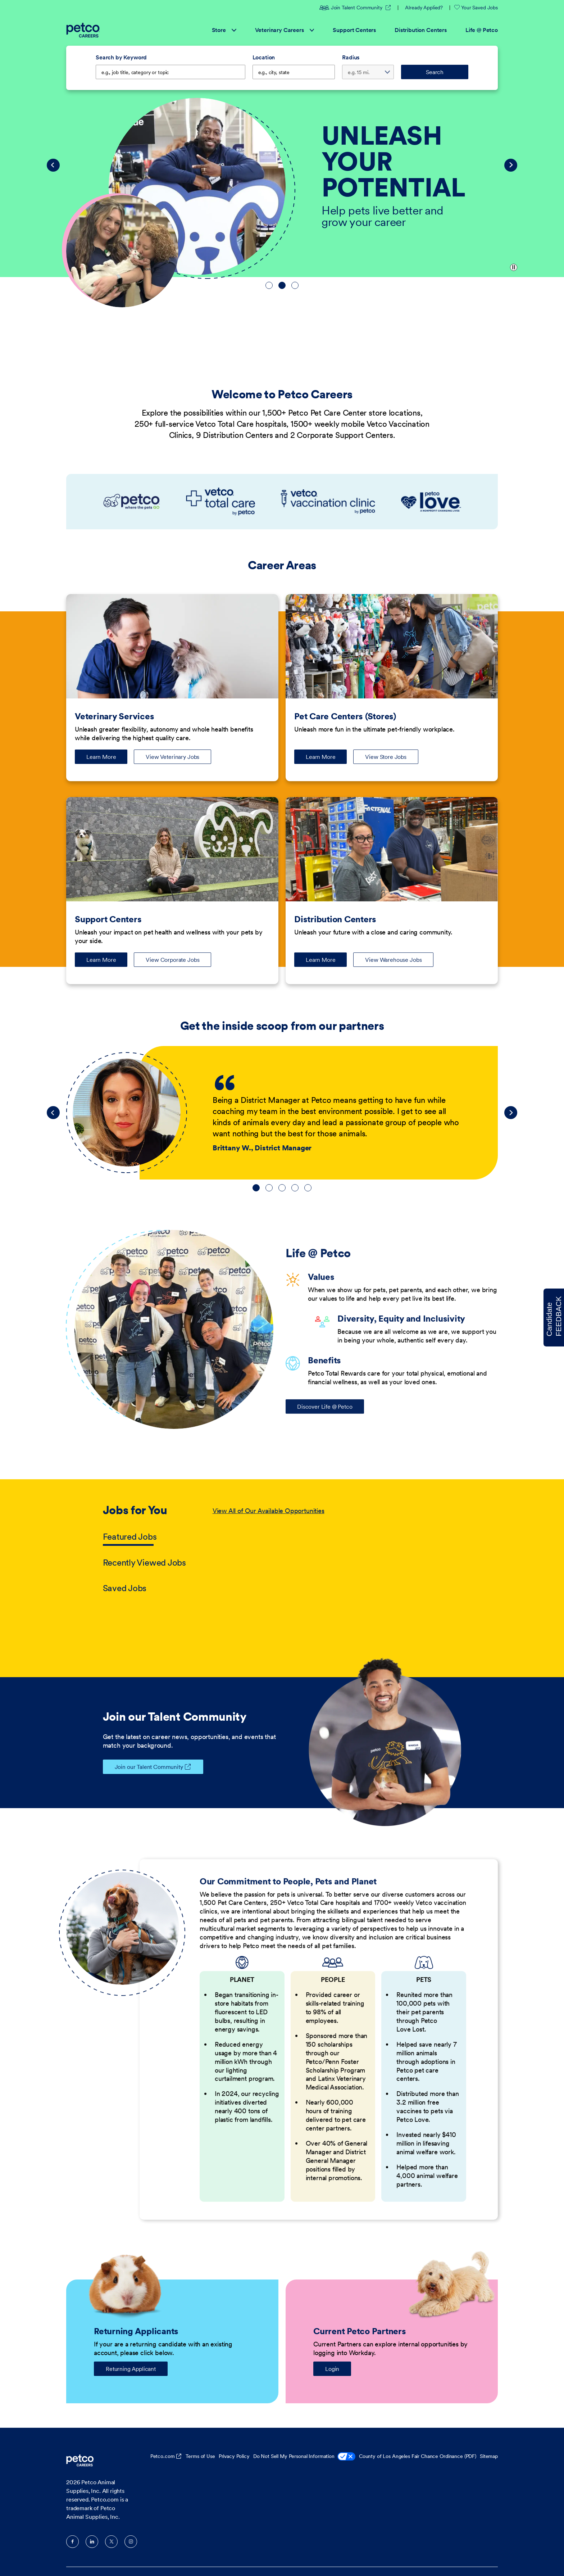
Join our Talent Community (143, 1766)
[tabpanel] (337, 1550)
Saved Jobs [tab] (125, 1588)
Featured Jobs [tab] (130, 1536)
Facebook (72, 2541)
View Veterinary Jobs (172, 756)
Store (224, 29)
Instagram (130, 2541)
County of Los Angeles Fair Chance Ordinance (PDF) (417, 2456)
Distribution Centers (421, 29)
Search (435, 72)
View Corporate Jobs (172, 959)
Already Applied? (424, 7)
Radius (350, 57)
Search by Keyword (121, 57)
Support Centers (354, 29)
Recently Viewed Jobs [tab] (144, 1562)
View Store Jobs (385, 756)
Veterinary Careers (284, 29)
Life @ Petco (481, 29)
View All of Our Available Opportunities (268, 1511)
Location (264, 57)
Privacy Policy (234, 2456)
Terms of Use (200, 2456)
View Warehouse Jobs (393, 959)
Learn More (106, 758)
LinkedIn (92, 2541)
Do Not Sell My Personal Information (304, 2457)
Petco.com (162, 2456)
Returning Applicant (131, 2368)
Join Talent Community (355, 7)
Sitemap (489, 2456)
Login (332, 2368)
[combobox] (294, 72)
